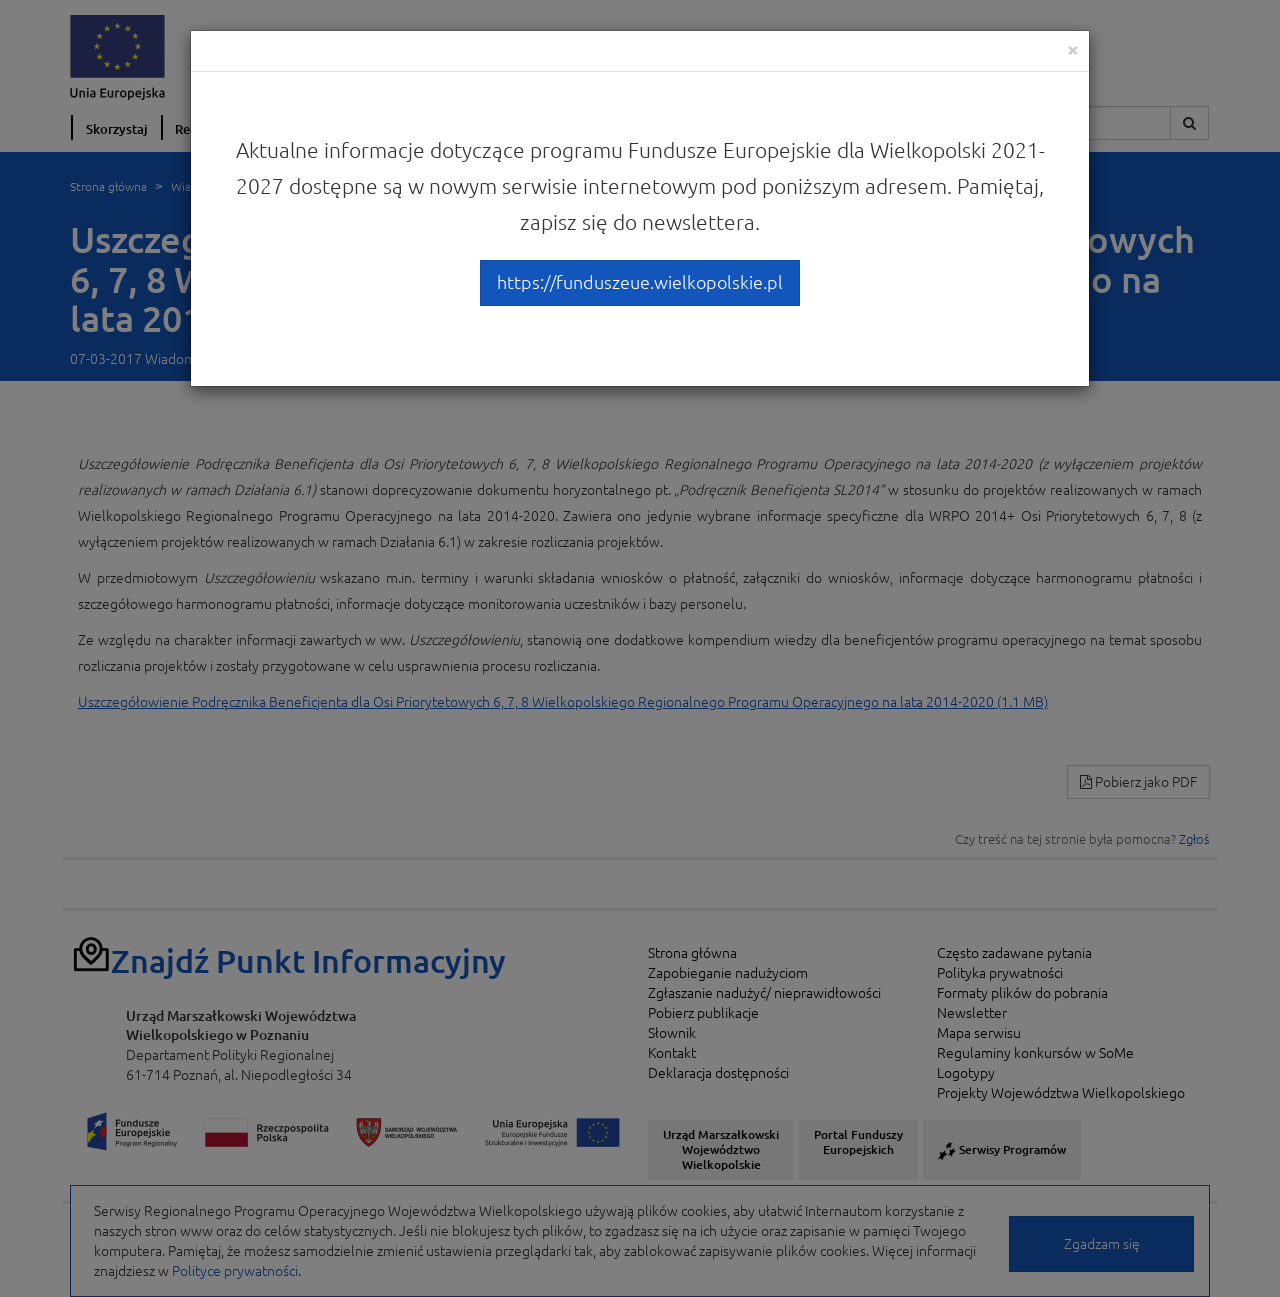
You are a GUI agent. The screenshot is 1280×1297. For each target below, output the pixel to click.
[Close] (1073, 49)
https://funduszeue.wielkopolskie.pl (640, 282)
